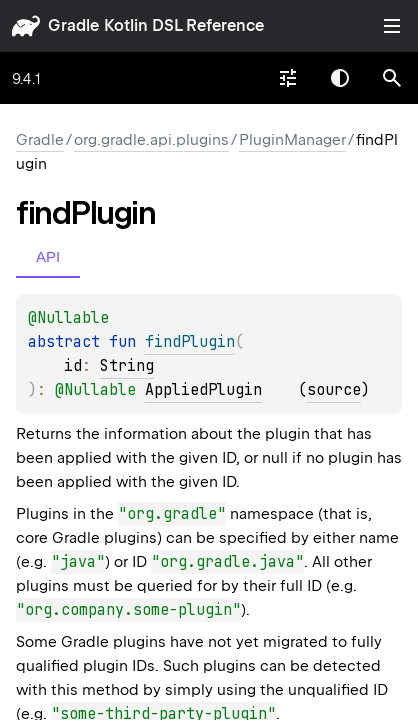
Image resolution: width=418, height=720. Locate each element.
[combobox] (288, 78)
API (48, 256)
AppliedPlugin (203, 390)
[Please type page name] (392, 78)
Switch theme (340, 78)
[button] (392, 78)
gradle (73, 25)
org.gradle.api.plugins (151, 140)
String (127, 366)
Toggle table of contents (392, 26)
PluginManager (292, 140)
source (334, 390)
